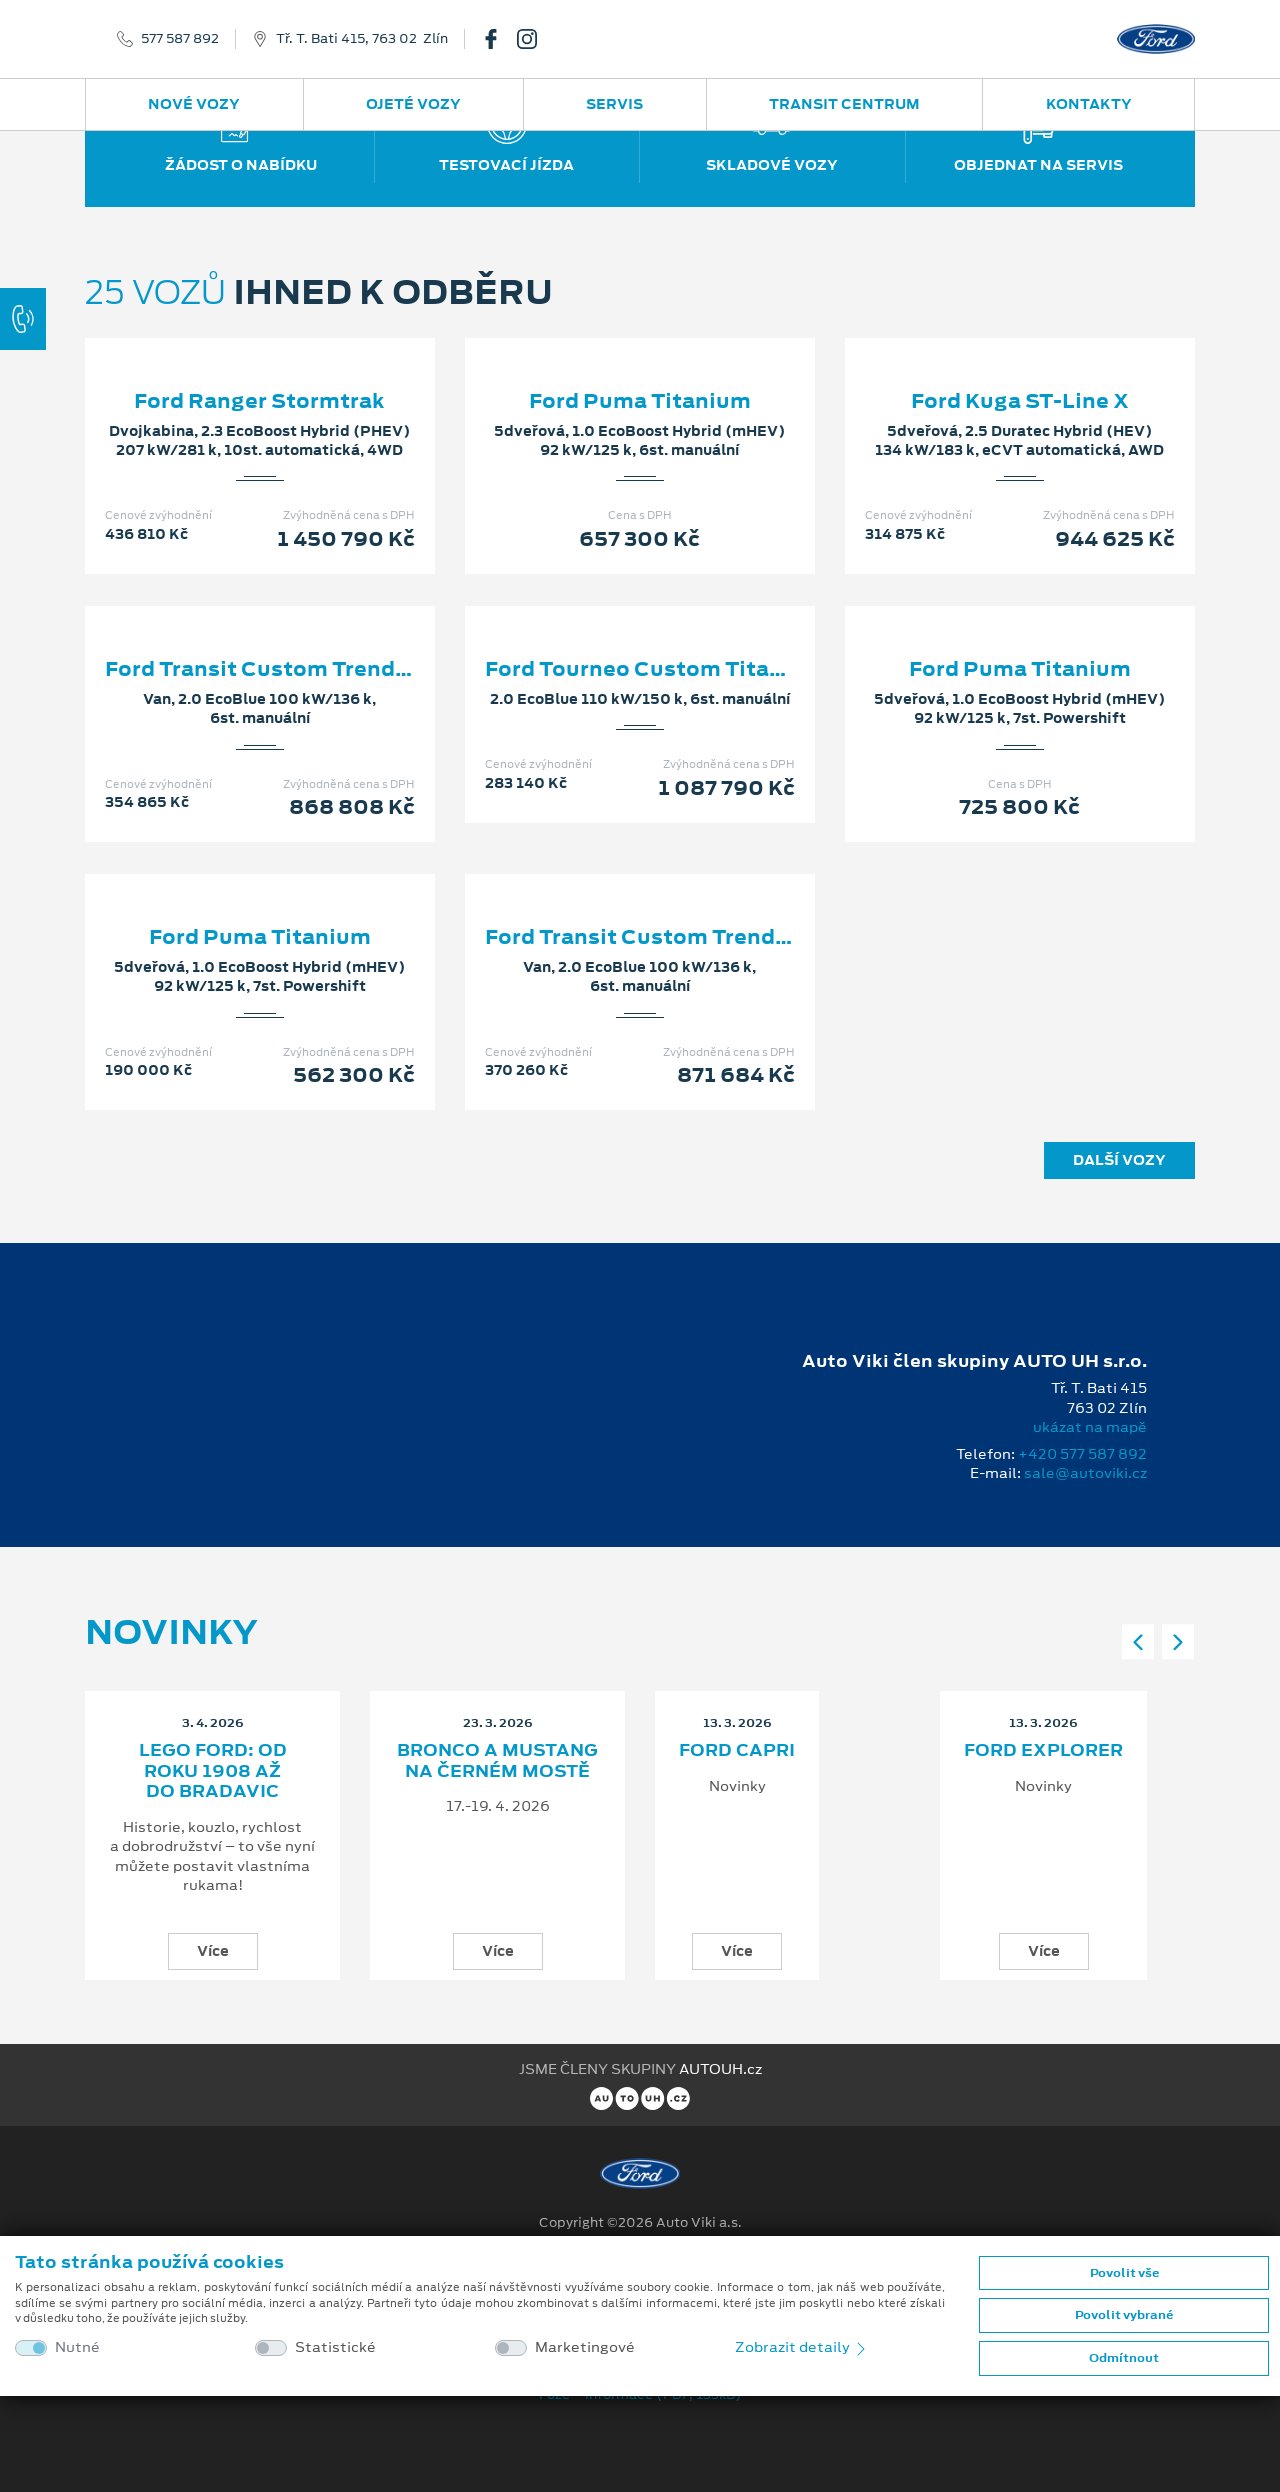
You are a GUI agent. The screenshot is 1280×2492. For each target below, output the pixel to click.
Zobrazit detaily (802, 2347)
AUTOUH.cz (720, 2069)
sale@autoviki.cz (1085, 1473)
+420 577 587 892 (1082, 1454)
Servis (614, 104)
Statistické (335, 2347)
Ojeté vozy (413, 104)
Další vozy (1119, 1160)
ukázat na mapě (1090, 1427)
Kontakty (1089, 104)
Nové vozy (194, 104)
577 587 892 (180, 39)
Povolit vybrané (1124, 2315)
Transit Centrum (844, 104)
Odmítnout (1124, 2358)
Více (213, 1951)
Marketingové (585, 2347)
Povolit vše (1124, 2273)
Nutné (77, 2347)
